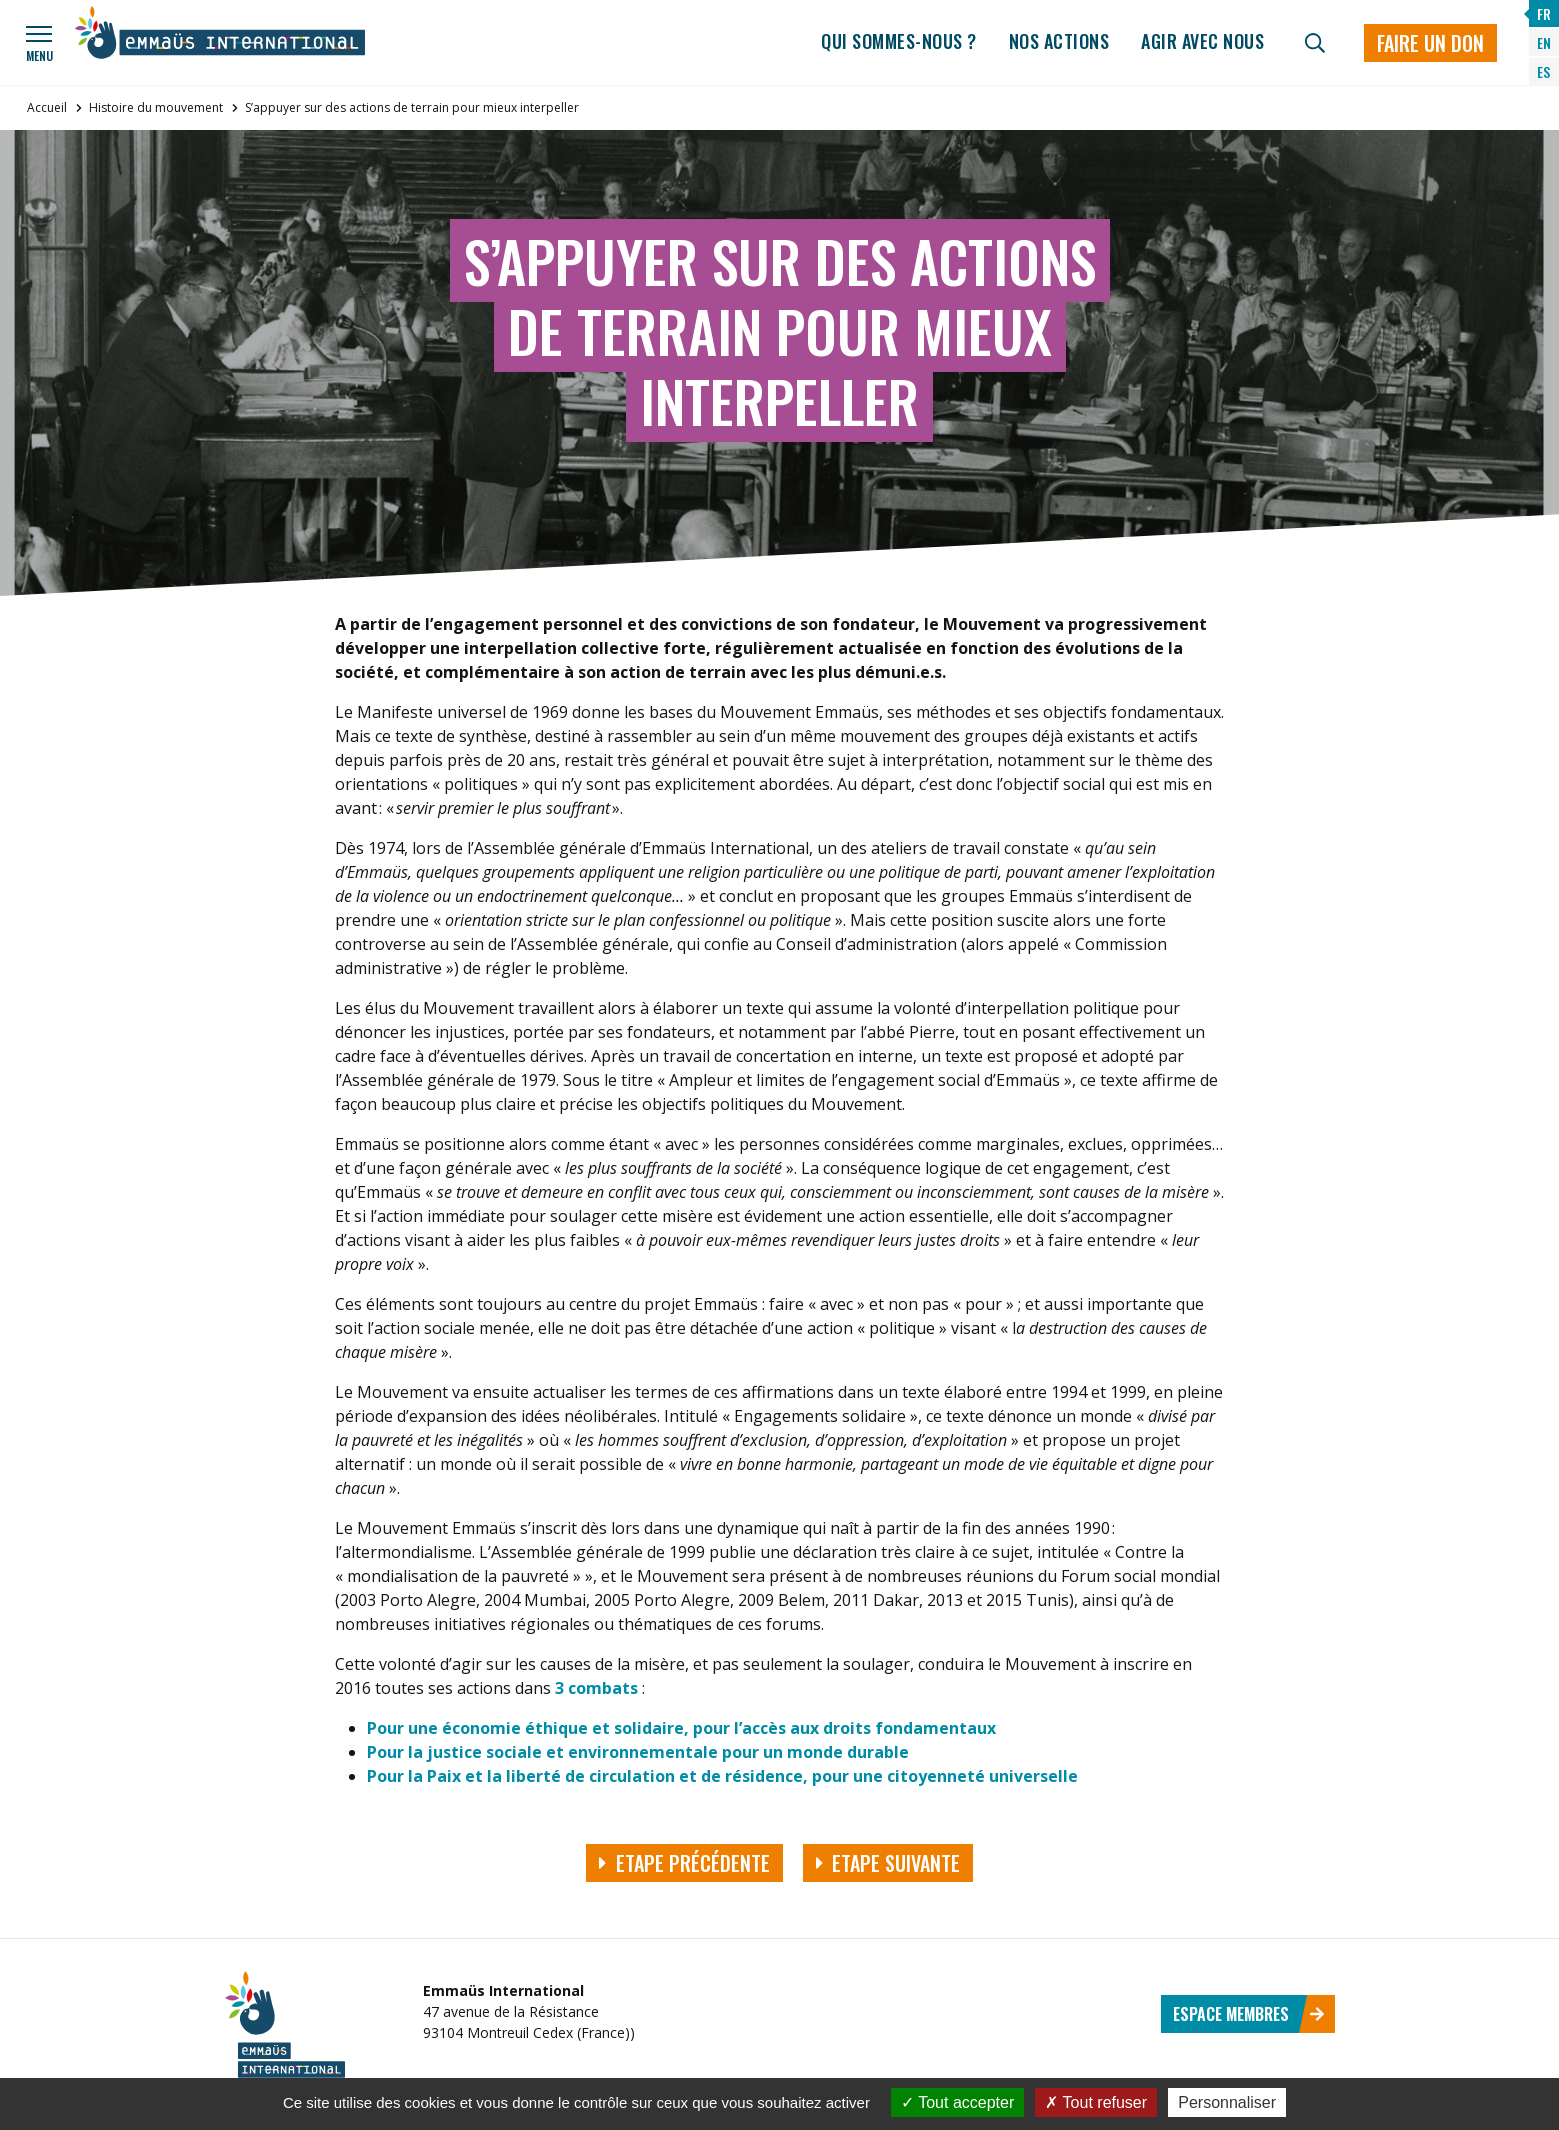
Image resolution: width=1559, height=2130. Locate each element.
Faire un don (1430, 43)
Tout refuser (1096, 2102)
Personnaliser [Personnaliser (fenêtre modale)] (1227, 2102)
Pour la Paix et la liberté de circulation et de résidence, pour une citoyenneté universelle (722, 1776)
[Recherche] (1315, 43)
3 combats (598, 1688)
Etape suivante (888, 1863)
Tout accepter (957, 2102)
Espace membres (1249, 2014)
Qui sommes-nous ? (899, 41)
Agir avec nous (1202, 41)
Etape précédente (684, 1863)
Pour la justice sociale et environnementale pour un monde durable (638, 1752)
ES (1543, 71)
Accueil (47, 107)
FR (1544, 13)
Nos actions (1059, 41)
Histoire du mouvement (156, 107)
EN (1544, 42)
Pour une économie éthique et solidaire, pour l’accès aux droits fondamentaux (681, 1728)
